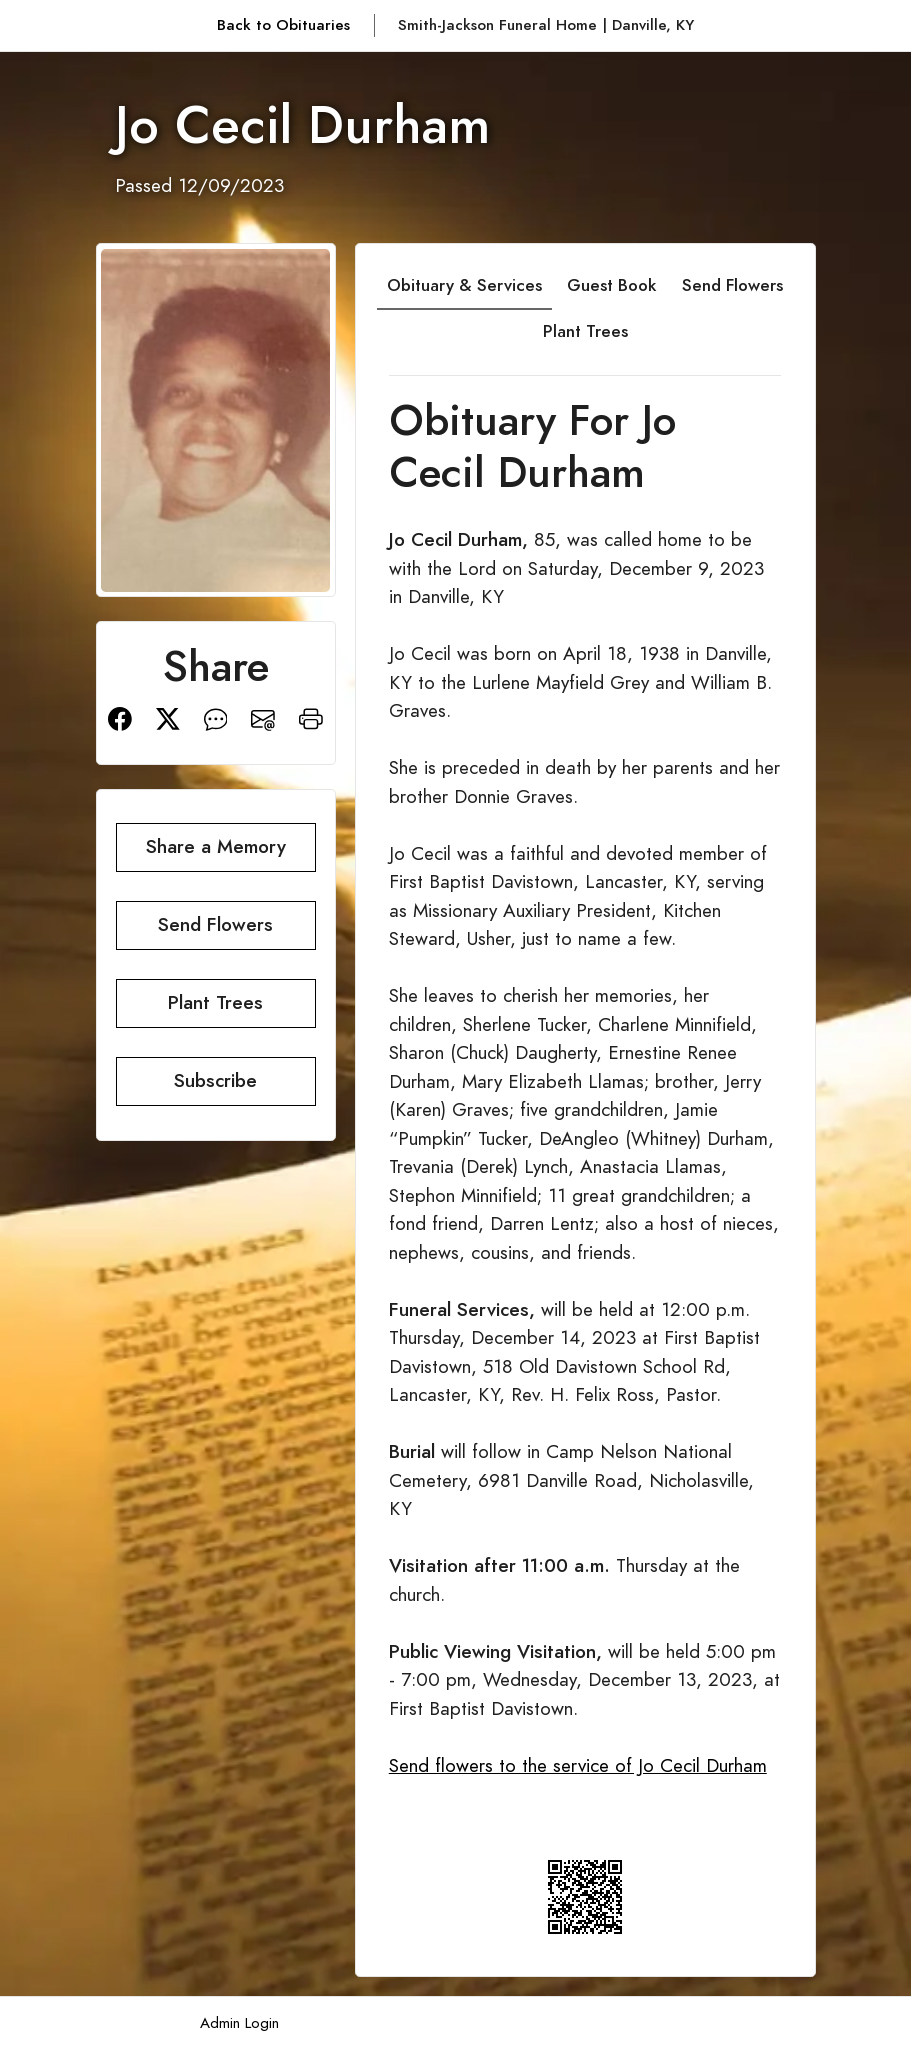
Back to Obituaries (283, 24)
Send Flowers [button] (215, 924)
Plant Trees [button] (215, 1002)
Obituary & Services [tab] (464, 285)
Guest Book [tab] (611, 285)
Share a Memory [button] (216, 846)
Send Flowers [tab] (732, 285)
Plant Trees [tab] (585, 331)
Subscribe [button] (215, 1080)
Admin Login (239, 2022)
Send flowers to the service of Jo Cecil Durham (578, 1765)
